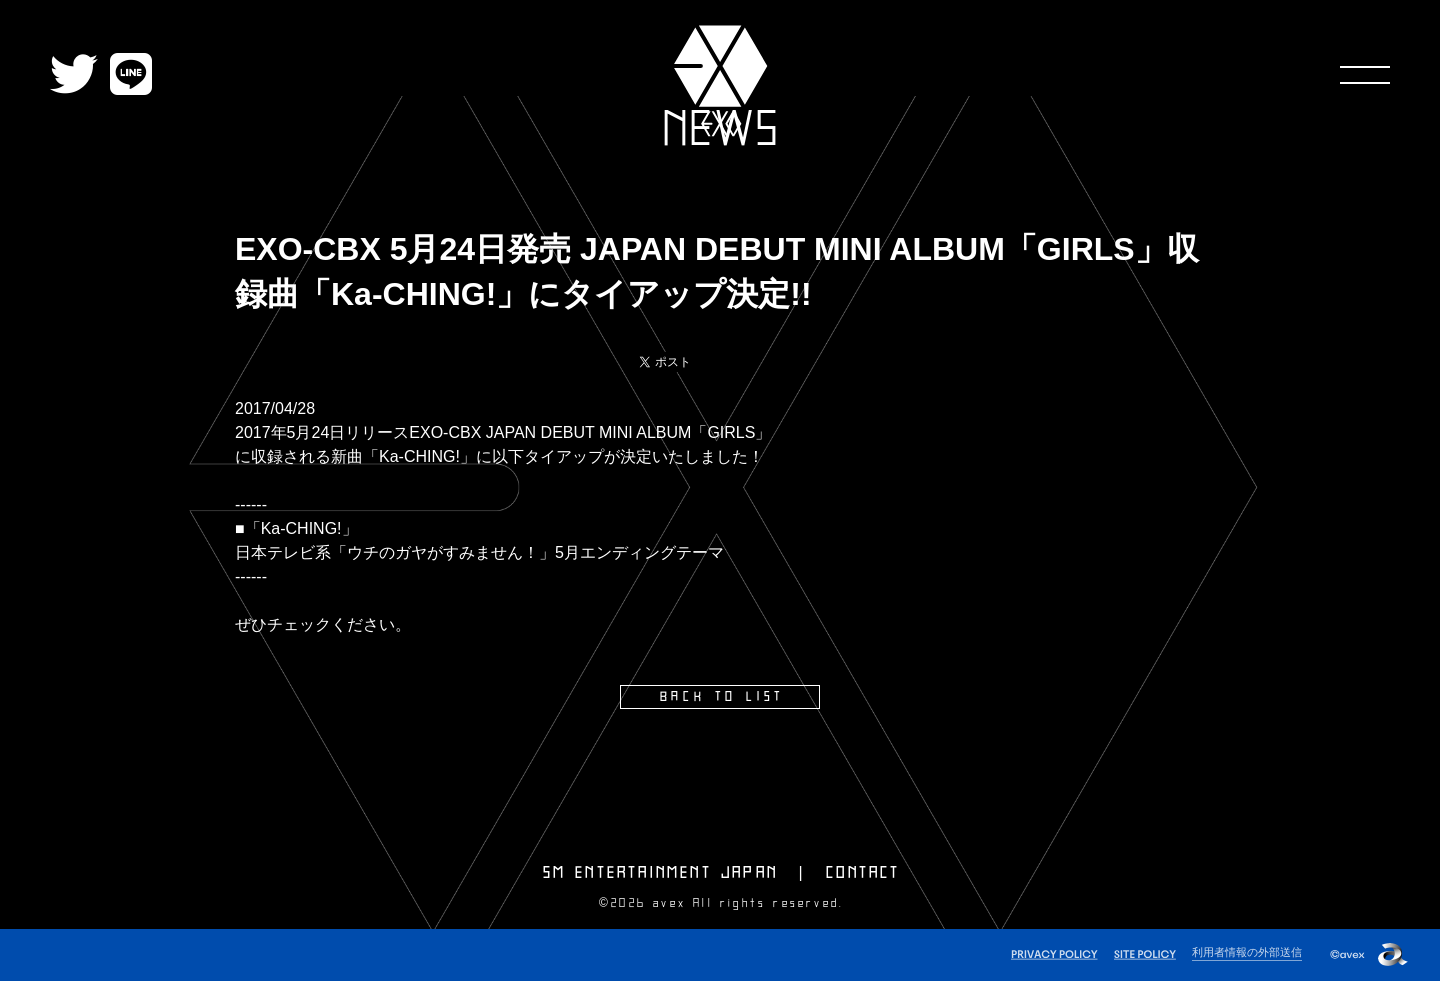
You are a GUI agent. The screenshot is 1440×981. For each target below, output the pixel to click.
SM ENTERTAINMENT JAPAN (660, 873)
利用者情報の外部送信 (1247, 952)
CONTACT (863, 873)
